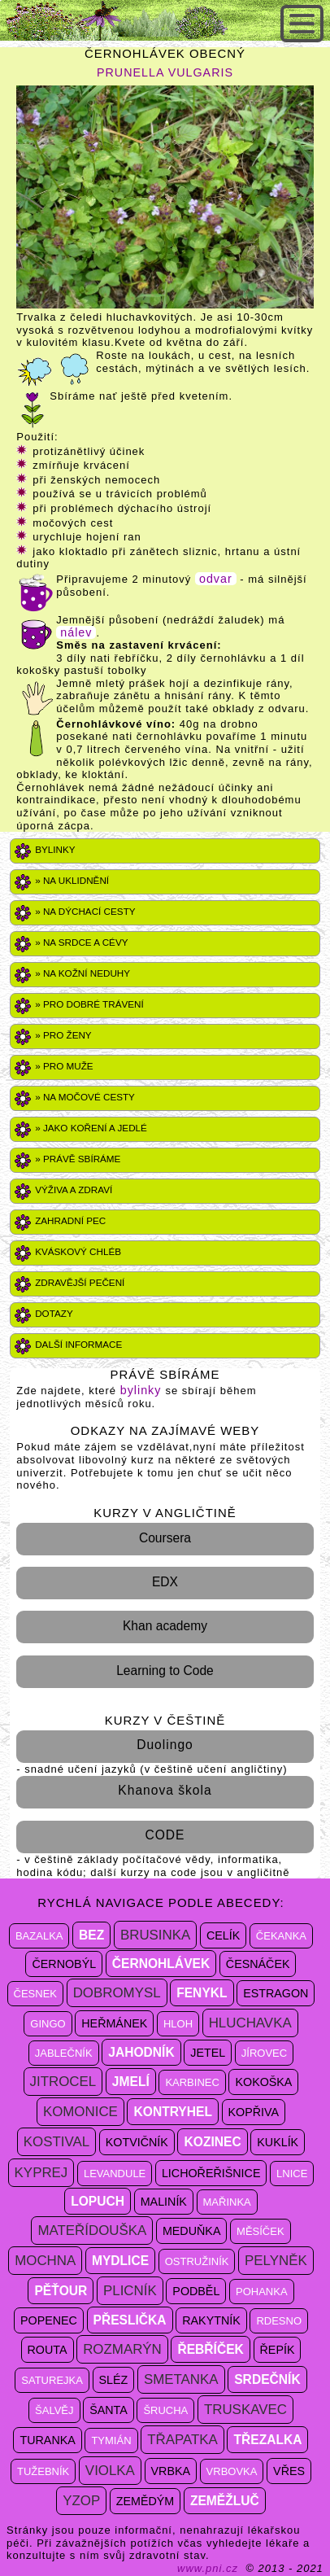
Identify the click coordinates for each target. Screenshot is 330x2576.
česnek (35, 1994)
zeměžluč (224, 2501)
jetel (207, 2052)
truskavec (245, 2409)
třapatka (182, 2439)
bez (91, 1935)
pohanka (262, 2291)
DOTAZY (54, 1313)
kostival (56, 2142)
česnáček (258, 1963)
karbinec (192, 2082)
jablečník (64, 2053)
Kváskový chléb (78, 1251)
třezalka (267, 2440)
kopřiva (254, 2112)
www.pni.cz (207, 2568)
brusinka (155, 1935)
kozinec (212, 2142)
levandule (114, 2173)
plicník (130, 2290)
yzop (81, 2500)
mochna (45, 2260)
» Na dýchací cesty (85, 911)
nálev (76, 632)
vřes (289, 2471)
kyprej (41, 2172)
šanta (108, 2409)
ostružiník (197, 2261)
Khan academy (165, 1626)
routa (47, 2349)
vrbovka (232, 2471)
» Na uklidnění (72, 880)
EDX (165, 1582)
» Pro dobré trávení (89, 1004)
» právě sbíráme (77, 1158)
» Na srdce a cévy (81, 942)
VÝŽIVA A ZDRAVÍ (73, 1189)
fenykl (201, 1993)
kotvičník (137, 2142)
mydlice (120, 2261)
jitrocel (63, 2081)
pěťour (60, 2291)
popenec (48, 2320)
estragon (275, 1993)
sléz (113, 2379)
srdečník (267, 2379)
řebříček (210, 2349)
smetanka (181, 2379)
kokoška (263, 2081)
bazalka (39, 1936)
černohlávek (161, 1963)
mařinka (227, 2202)
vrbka (170, 2471)
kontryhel (172, 2112)
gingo (47, 2024)
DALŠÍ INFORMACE (78, 1344)
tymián (111, 2440)
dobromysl (117, 1993)
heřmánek (114, 2023)
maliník (164, 2201)
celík (223, 1935)
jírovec (264, 2053)
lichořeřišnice (211, 2173)
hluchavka (250, 2023)
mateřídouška (91, 2230)
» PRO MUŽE (64, 1066)
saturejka (52, 2380)
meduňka (192, 2230)
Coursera (165, 1538)
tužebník (43, 2471)
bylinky (143, 1390)
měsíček (260, 2231)
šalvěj (54, 2410)
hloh (178, 2024)
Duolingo (165, 1745)
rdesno (279, 2321)
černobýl (64, 1963)
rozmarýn (122, 2349)
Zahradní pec (70, 1220)
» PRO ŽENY (63, 1035)
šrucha (165, 2410)
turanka (47, 2440)
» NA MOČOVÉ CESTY (85, 1096)
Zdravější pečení (79, 1282)
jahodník (141, 2052)
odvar (216, 578)
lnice (291, 2173)
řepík (277, 2349)
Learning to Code (165, 1670)
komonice (80, 2111)
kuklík (277, 2142)
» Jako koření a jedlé (91, 1127)
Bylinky (55, 849)
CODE (165, 1835)
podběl (195, 2291)
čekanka (281, 1936)
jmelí (131, 2081)
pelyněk (276, 2260)
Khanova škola (164, 1790)
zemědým (145, 2501)
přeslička (130, 2320)
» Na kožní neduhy (82, 973)
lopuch (97, 2201)
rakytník (211, 2320)
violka (110, 2470)
